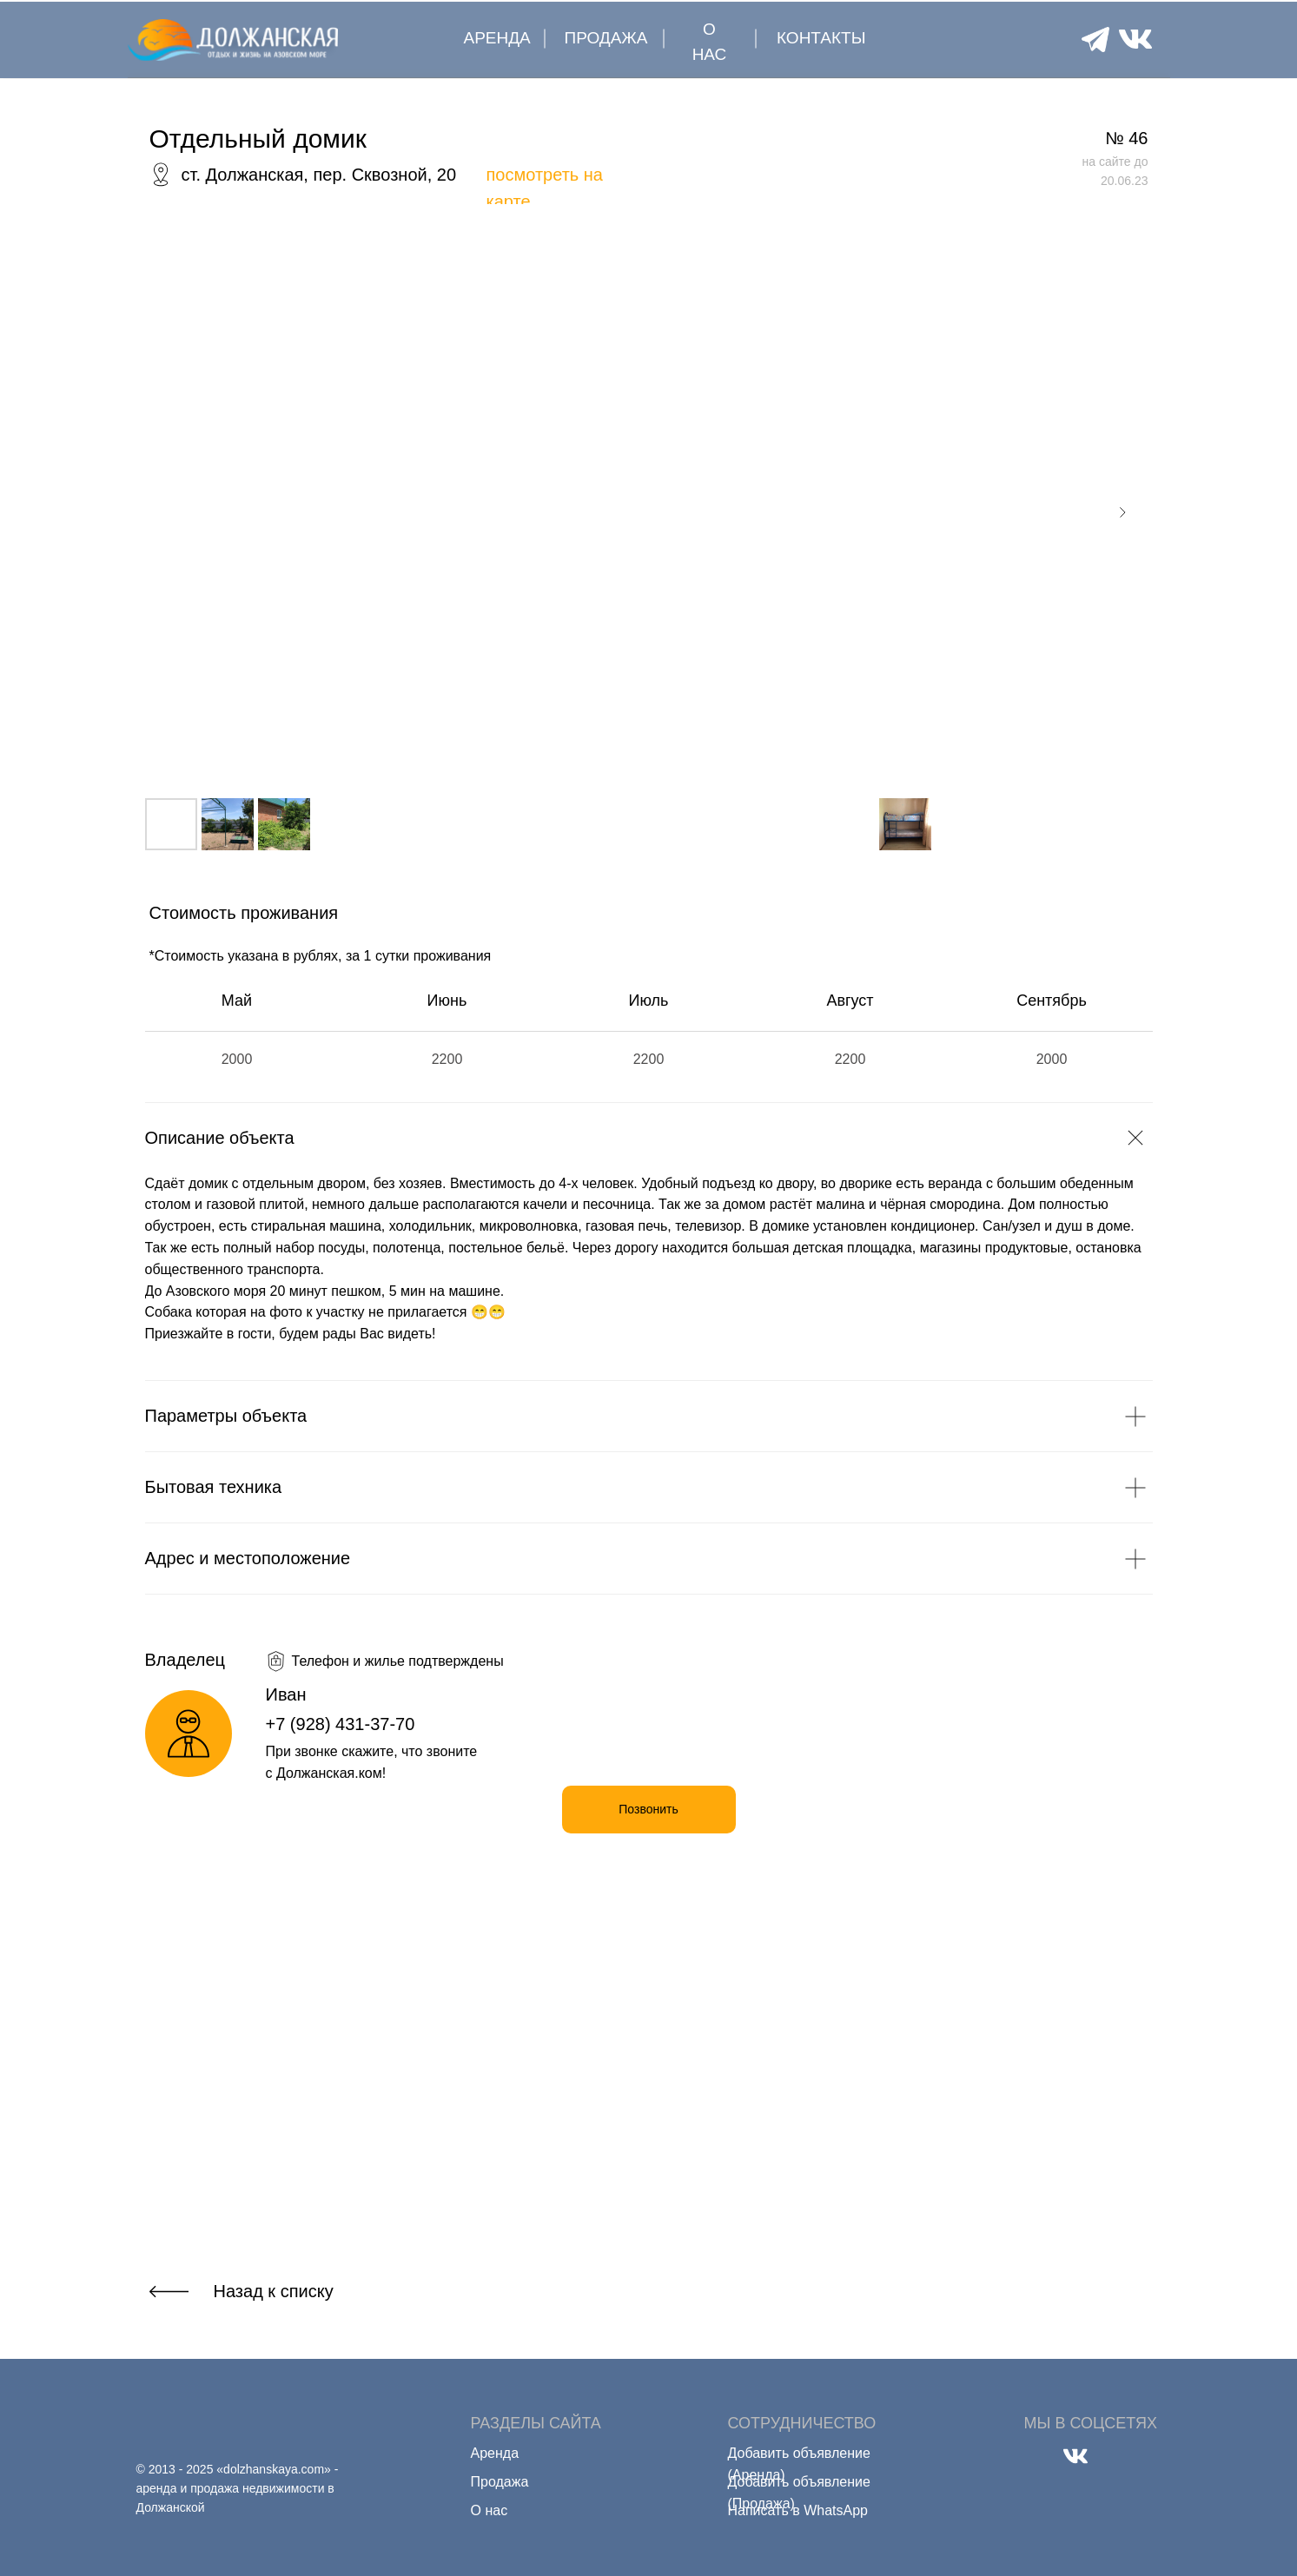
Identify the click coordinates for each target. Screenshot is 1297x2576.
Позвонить (648, 1809)
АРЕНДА (497, 38)
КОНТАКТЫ (821, 38)
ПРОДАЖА (606, 38)
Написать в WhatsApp (798, 2510)
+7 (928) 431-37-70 (340, 1724)
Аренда (495, 2453)
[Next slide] (1122, 512)
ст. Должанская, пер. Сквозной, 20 (319, 174)
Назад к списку (274, 2291)
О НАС (709, 41)
